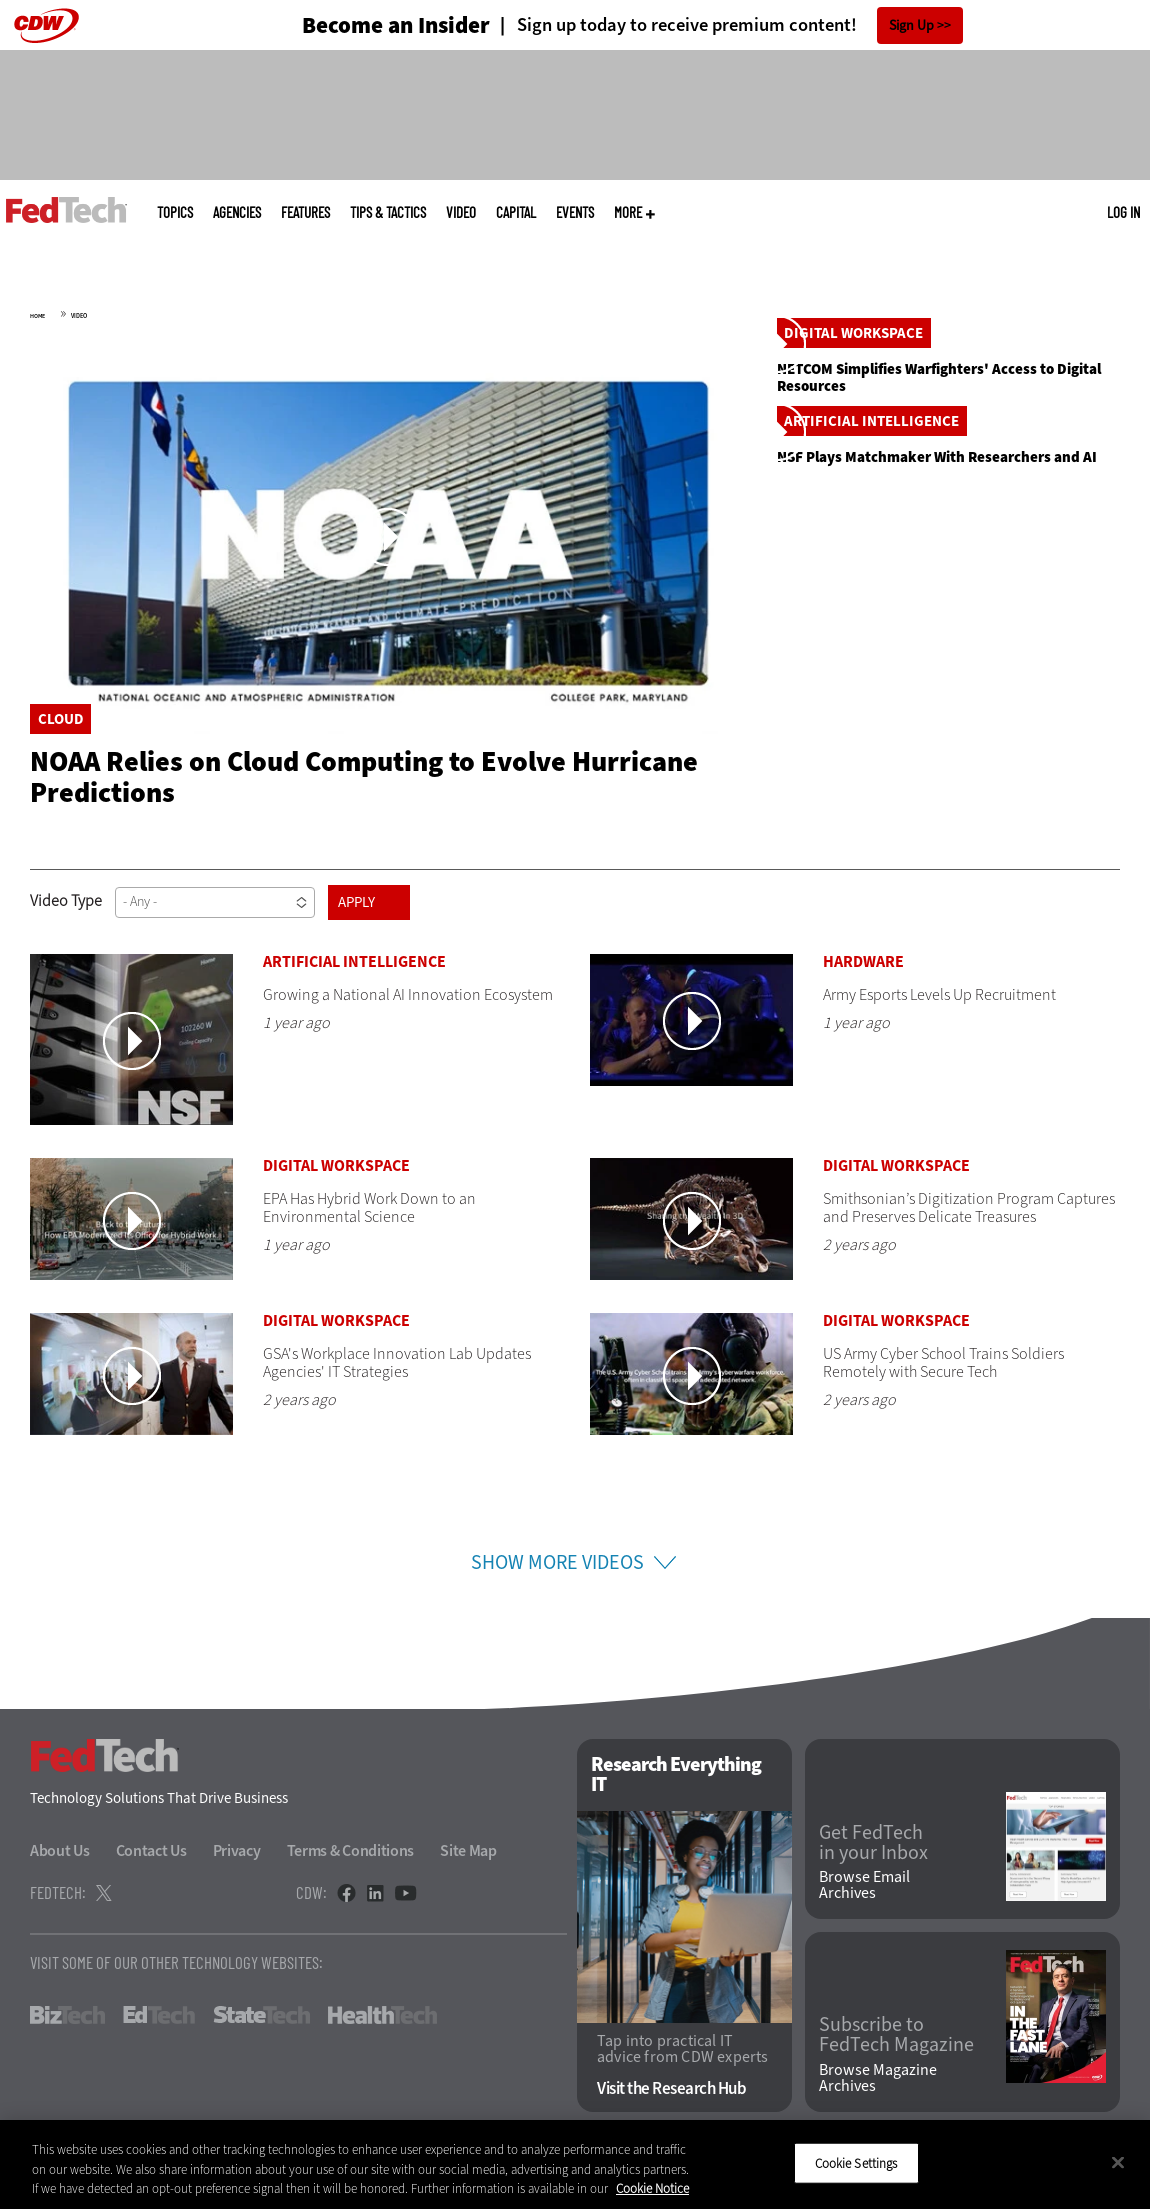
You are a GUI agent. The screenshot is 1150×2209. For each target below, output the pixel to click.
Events (575, 212)
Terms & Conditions (351, 1865)
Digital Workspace (853, 512)
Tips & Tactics (388, 212)
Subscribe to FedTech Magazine (896, 2050)
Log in (1123, 212)
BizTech (67, 2030)
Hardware (863, 976)
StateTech (261, 2030)
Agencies (237, 212)
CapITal (516, 212)
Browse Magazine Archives (878, 2093)
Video (461, 212)
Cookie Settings (856, 2162)
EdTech (159, 2030)
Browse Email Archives (864, 1900)
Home (37, 316)
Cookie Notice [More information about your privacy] (652, 2188)
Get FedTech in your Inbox (873, 1857)
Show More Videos (557, 1577)
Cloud (61, 719)
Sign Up (911, 25)
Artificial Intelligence (871, 779)
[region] (575, 2164)
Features (305, 212)
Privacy (237, 1865)
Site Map (468, 1865)
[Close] (1118, 2162)
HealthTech (382, 2030)
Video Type (66, 915)
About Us (60, 1865)
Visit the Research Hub (671, 2103)
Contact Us (151, 1865)
